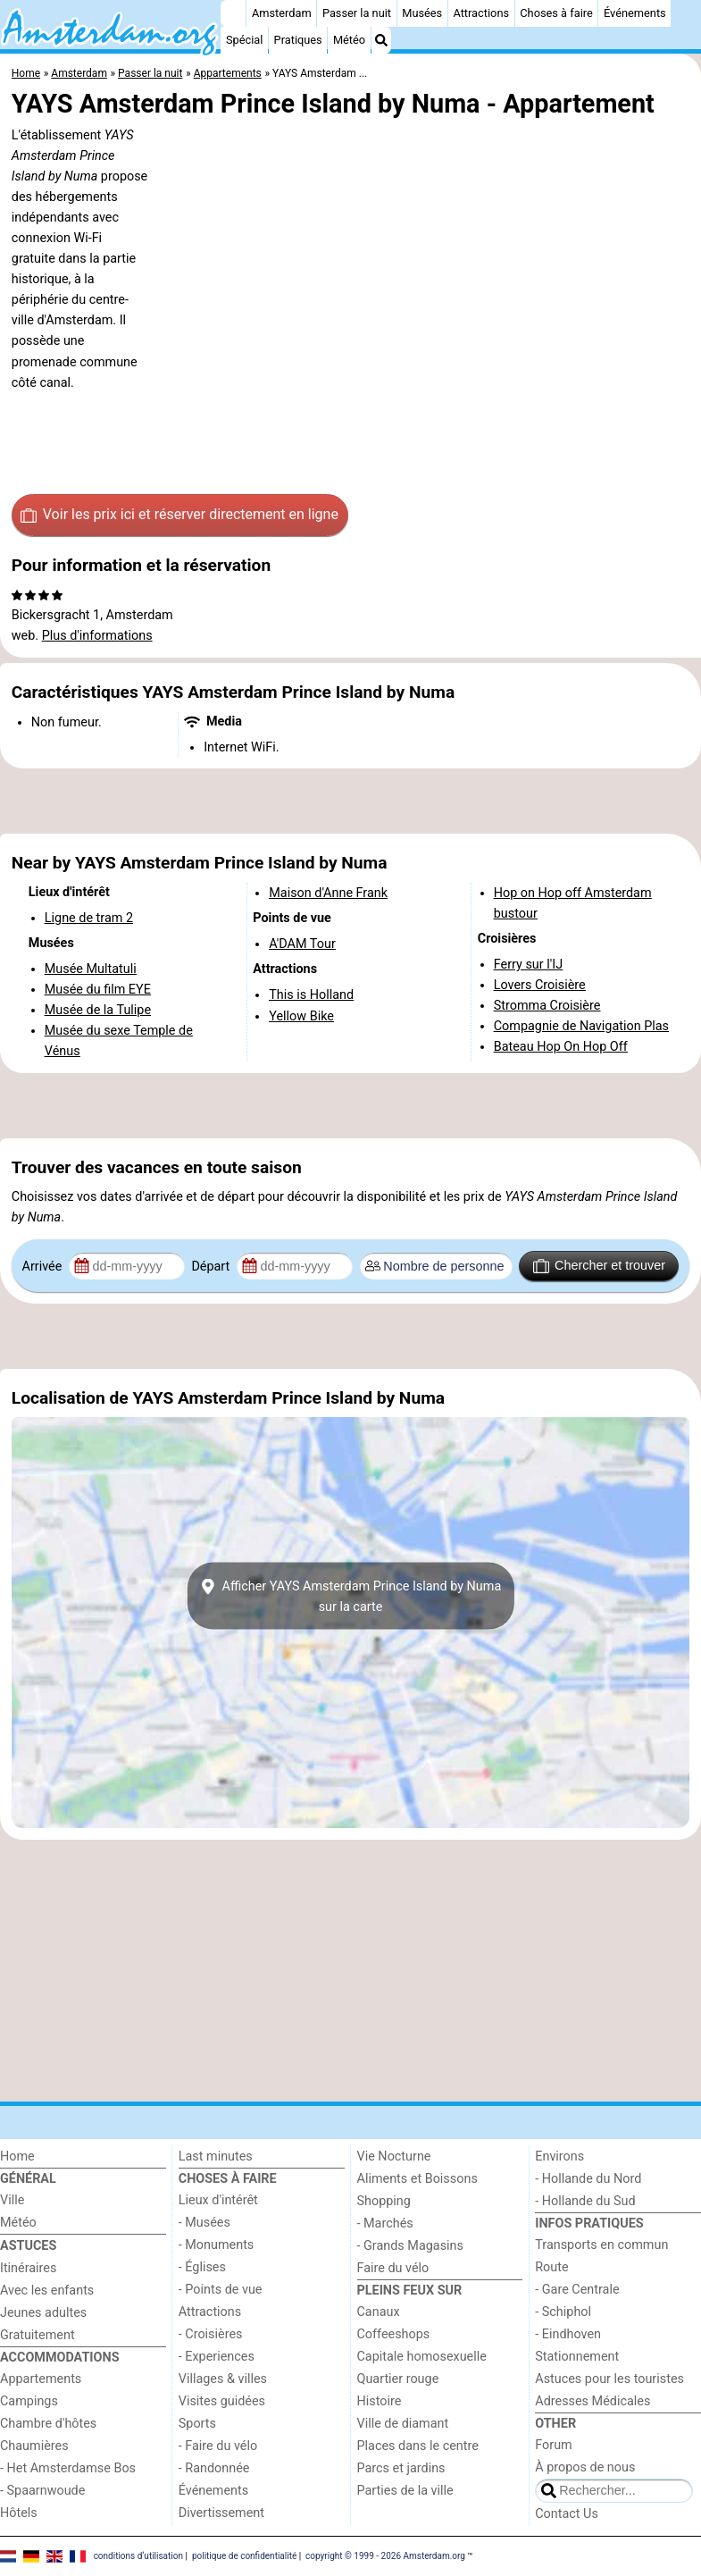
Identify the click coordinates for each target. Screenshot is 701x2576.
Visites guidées (222, 2401)
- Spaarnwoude (42, 2490)
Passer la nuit (356, 13)
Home (17, 2156)
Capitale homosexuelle (422, 2356)
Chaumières (34, 2446)
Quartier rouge (398, 2379)
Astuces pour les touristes (609, 2379)
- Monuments (217, 2245)
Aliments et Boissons (417, 2178)
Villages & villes (223, 2379)
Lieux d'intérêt (218, 2200)
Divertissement (221, 2513)
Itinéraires (28, 2268)
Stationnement (577, 2356)
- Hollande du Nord (588, 2178)
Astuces (28, 2245)
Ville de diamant (403, 2423)
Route (551, 2267)
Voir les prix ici (179, 514)
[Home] (233, 13)
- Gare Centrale (577, 2289)
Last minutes (216, 2156)
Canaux (378, 2312)
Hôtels (19, 2513)
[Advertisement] (350, 801)
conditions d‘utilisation (138, 2556)
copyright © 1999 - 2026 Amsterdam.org (385, 2556)
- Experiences (217, 2356)
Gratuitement (37, 2335)
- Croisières (211, 2334)
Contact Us (566, 2513)
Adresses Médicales (592, 2401)
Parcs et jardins (401, 2468)
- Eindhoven (568, 2334)
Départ (212, 1266)
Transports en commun (601, 2245)
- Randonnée (214, 2468)
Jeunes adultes (43, 2312)
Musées (422, 13)
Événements (635, 13)
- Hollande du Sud (585, 2201)
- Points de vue (221, 2289)
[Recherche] (381, 40)
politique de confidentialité (244, 2556)
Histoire (379, 2401)
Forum (553, 2445)
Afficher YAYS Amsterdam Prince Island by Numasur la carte (350, 1596)
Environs (559, 2156)
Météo (349, 39)
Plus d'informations (97, 635)
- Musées (204, 2222)
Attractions (481, 13)
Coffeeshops (393, 2334)
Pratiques (298, 39)
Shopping (384, 2201)
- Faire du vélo (218, 2446)
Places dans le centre (418, 2446)
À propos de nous (585, 2467)
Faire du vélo (393, 2268)
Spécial (244, 39)
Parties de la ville (405, 2490)
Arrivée (43, 1266)
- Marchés (385, 2223)
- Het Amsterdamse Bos (68, 2468)
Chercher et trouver (599, 1266)
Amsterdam (282, 13)
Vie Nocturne (394, 2156)
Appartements (40, 2379)
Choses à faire (556, 13)
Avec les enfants (47, 2290)
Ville (12, 2200)
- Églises (202, 2267)
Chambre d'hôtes (48, 2423)
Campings (29, 2401)
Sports (197, 2423)
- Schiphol (563, 2312)
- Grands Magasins (410, 2245)
